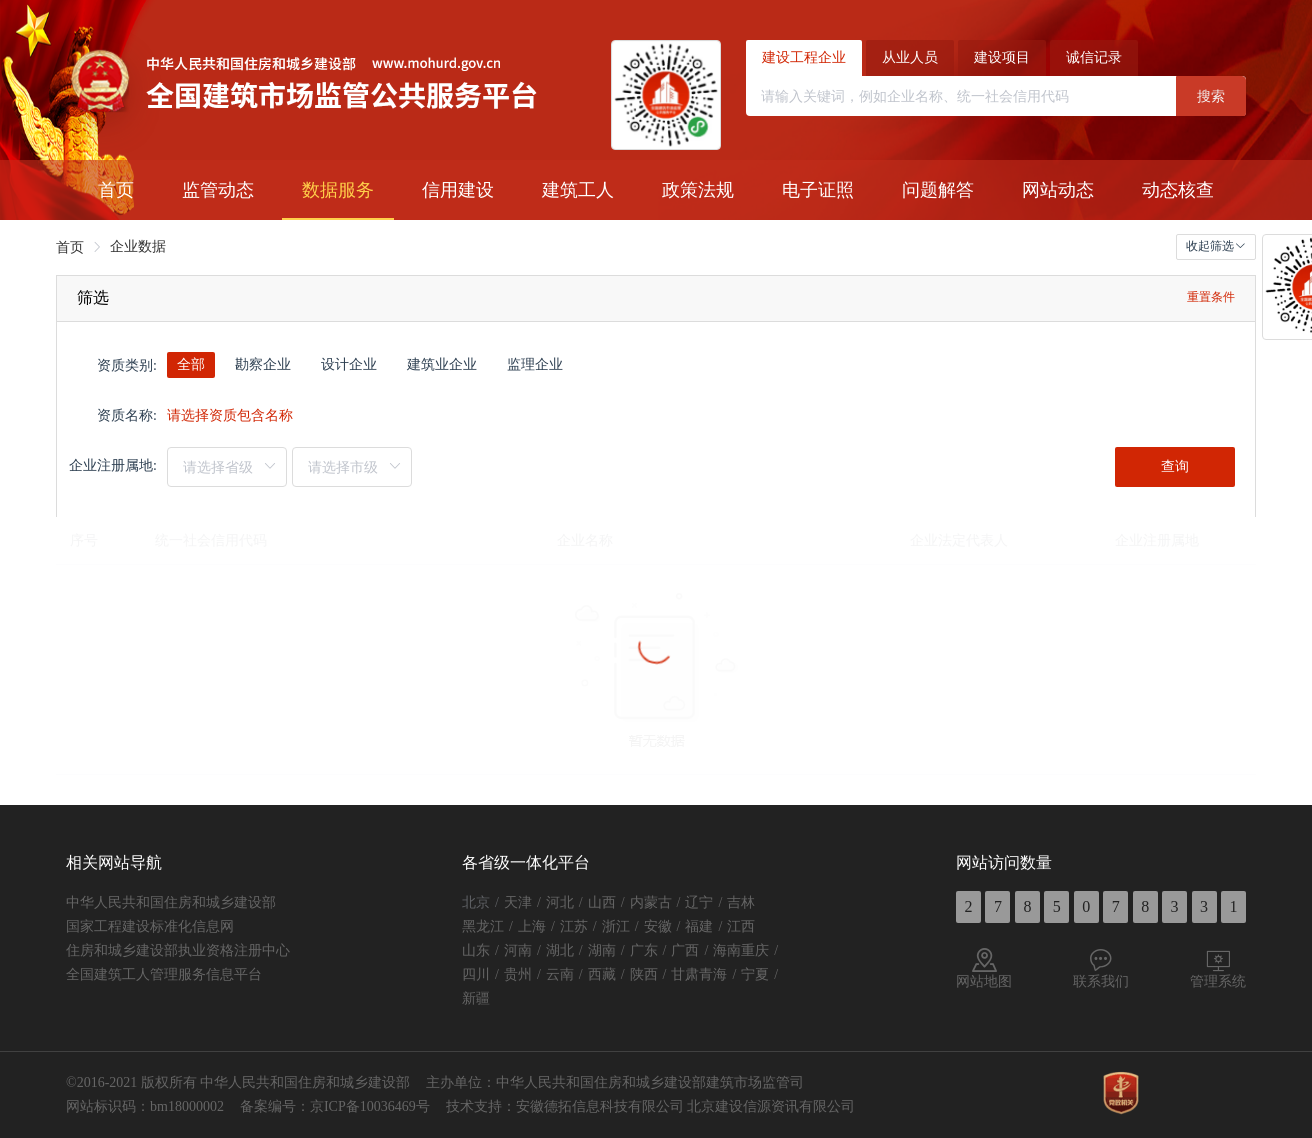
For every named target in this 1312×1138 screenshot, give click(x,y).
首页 (116, 190)
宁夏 (755, 974)
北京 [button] (476, 902)
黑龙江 (483, 926)
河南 (518, 950)
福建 (699, 926)
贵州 (518, 974)
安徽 (658, 926)
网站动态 (1058, 190)
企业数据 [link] (138, 246)
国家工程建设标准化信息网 (150, 926)
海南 (727, 950)
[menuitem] (116, 190)
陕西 (644, 974)
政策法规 (698, 190)
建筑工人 (578, 190)
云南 (560, 974)
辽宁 (699, 902)
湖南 (602, 950)
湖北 (560, 950)
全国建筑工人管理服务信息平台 (164, 974)
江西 (741, 926)
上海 (532, 926)
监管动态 (218, 190)
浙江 (616, 926)
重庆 (755, 950)
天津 (518, 902)
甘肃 (685, 974)
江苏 (574, 926)
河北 (560, 902)
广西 (685, 950)
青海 (713, 974)
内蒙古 (651, 902)
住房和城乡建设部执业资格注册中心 (178, 950)
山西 (602, 902)
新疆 (476, 998)
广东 (644, 950)
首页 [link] (70, 247)
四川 (476, 974)
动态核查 (1178, 190)
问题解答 (938, 190)
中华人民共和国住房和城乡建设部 (171, 902)
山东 (476, 950)
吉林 (741, 902)
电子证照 (818, 190)
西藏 (602, 974)
